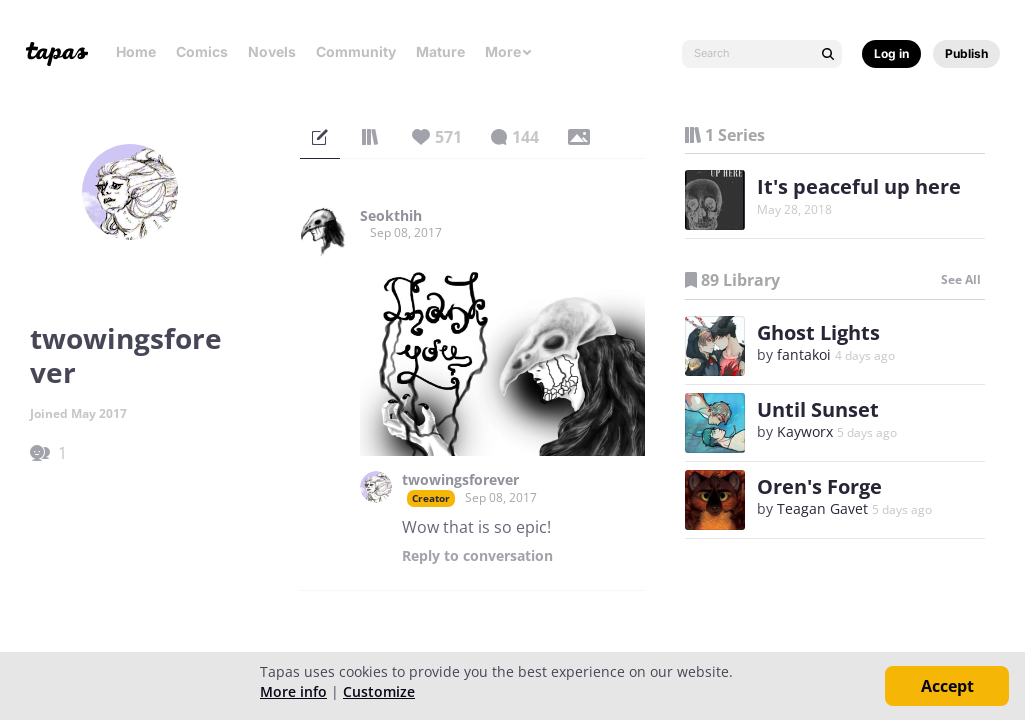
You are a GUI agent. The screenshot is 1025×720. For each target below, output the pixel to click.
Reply (477, 556)
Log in (891, 53)
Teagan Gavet (822, 508)
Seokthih (391, 216)
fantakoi (804, 354)
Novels (272, 51)
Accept (947, 686)
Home (136, 51)
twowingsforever (460, 480)
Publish (966, 53)
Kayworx (805, 431)
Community (356, 51)
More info (293, 691)
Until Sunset (818, 409)
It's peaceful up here (859, 186)
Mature (440, 51)
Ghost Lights (818, 332)
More (509, 51)
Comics (202, 51)
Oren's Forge (819, 486)
